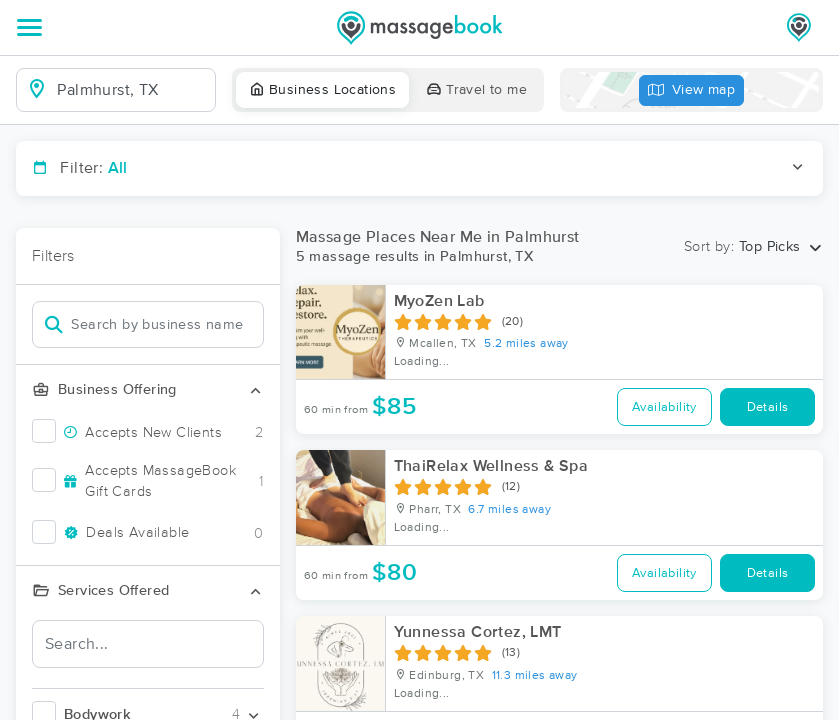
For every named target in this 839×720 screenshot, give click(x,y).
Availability (664, 407)
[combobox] (132, 90)
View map (692, 90)
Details (768, 407)
